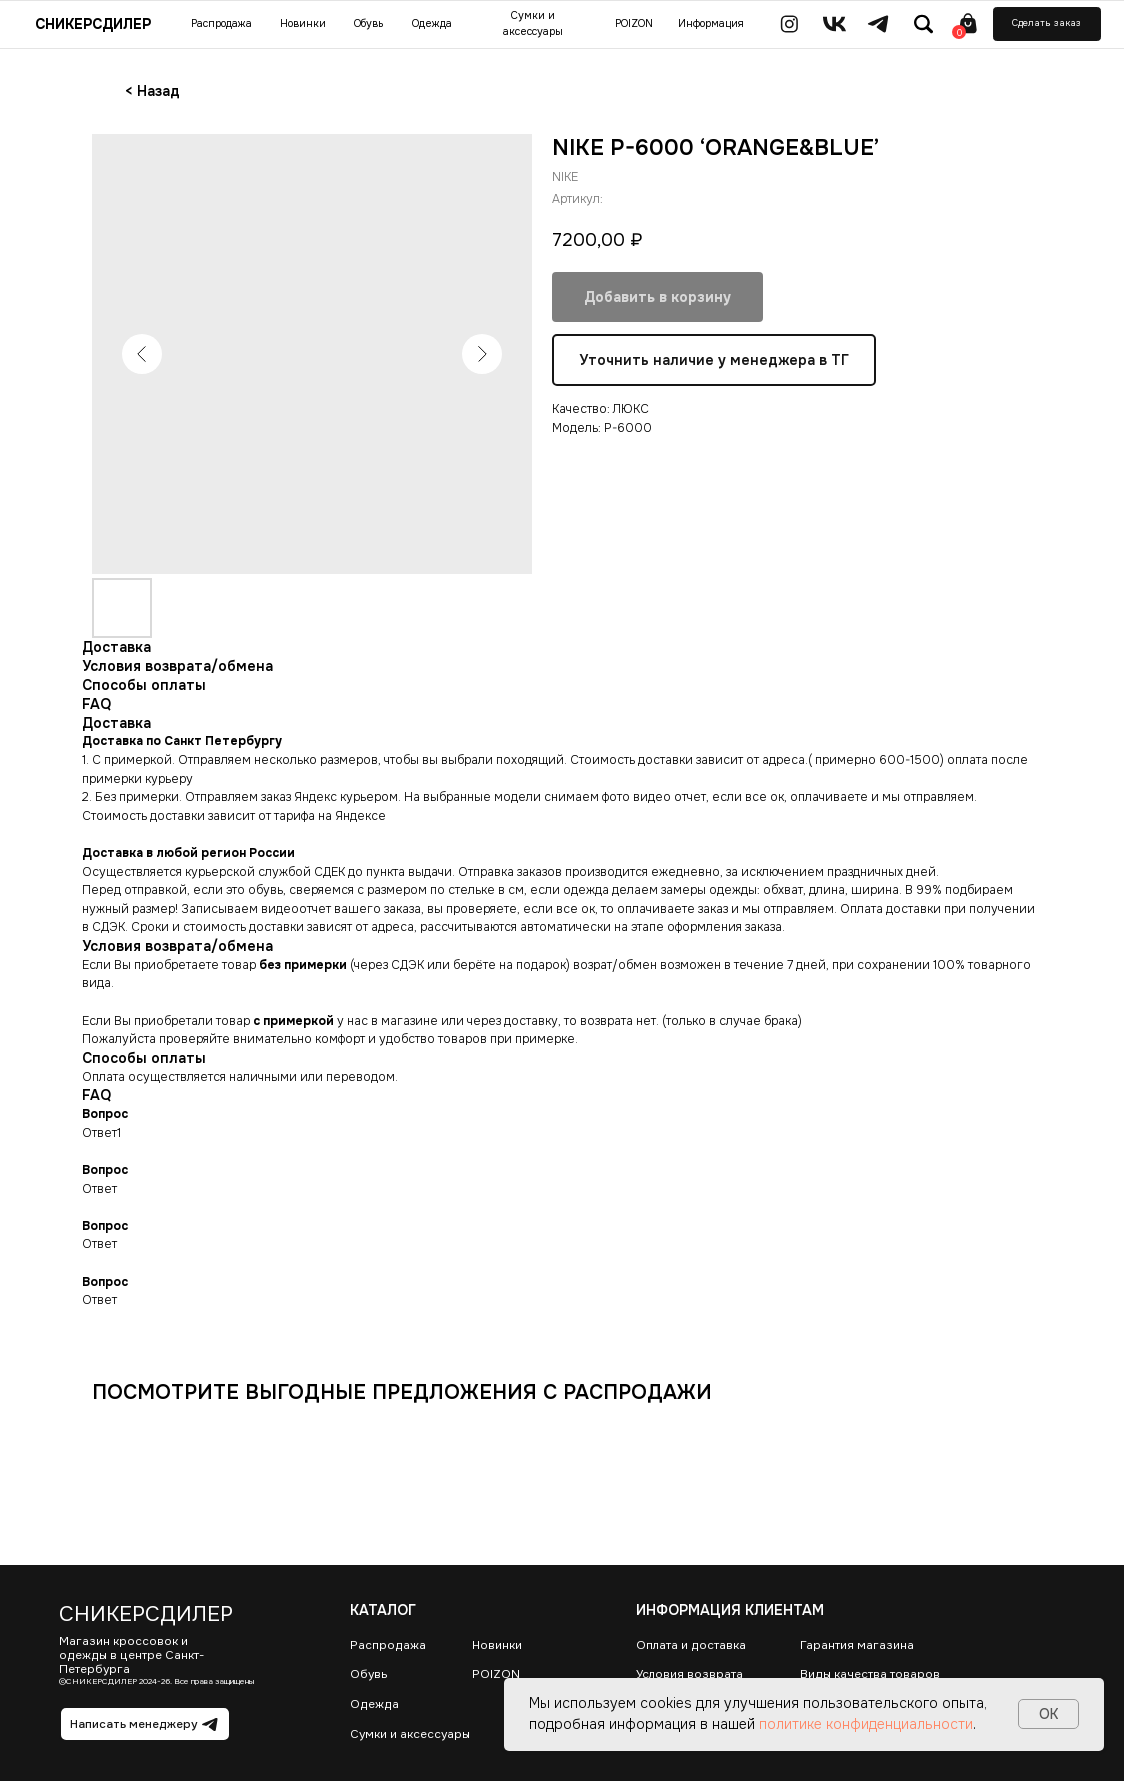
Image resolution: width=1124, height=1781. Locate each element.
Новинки (497, 1645)
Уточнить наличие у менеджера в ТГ (714, 360)
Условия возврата (689, 1674)
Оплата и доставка (691, 1645)
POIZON (496, 1674)
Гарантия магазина (857, 1645)
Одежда (374, 1704)
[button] (1047, 24)
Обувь (369, 1674)
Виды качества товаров (870, 1674)
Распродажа (388, 1645)
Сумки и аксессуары (410, 1734)
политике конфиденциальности (866, 1724)
